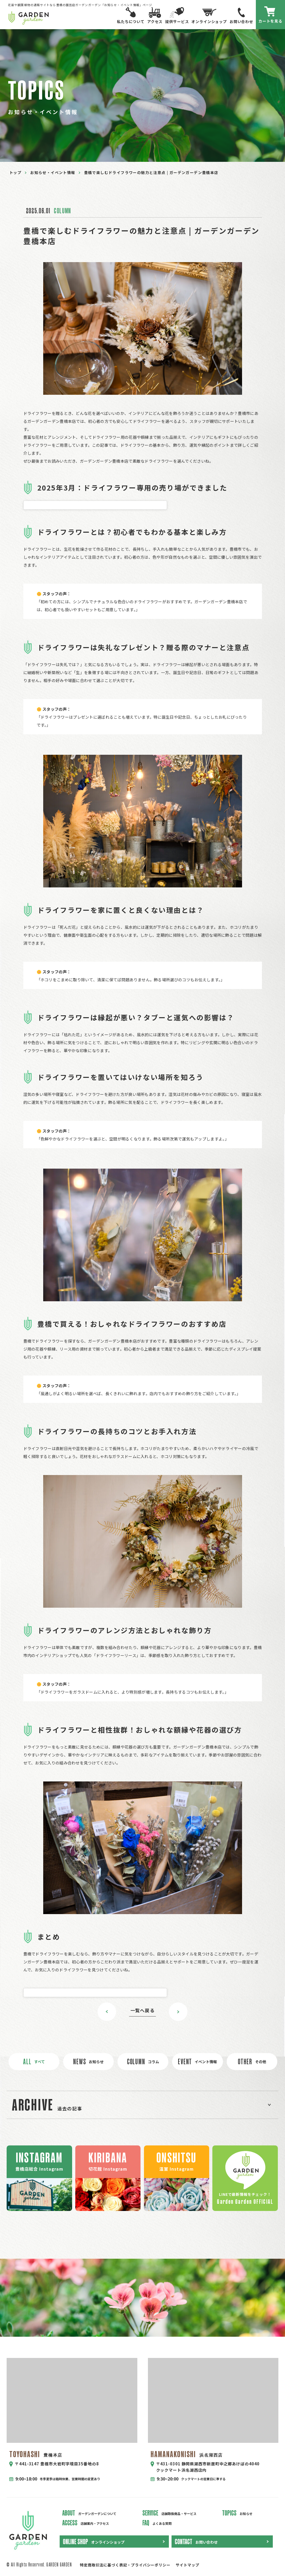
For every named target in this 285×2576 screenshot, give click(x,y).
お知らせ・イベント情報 (52, 172)
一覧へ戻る (142, 2010)
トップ (15, 172)
